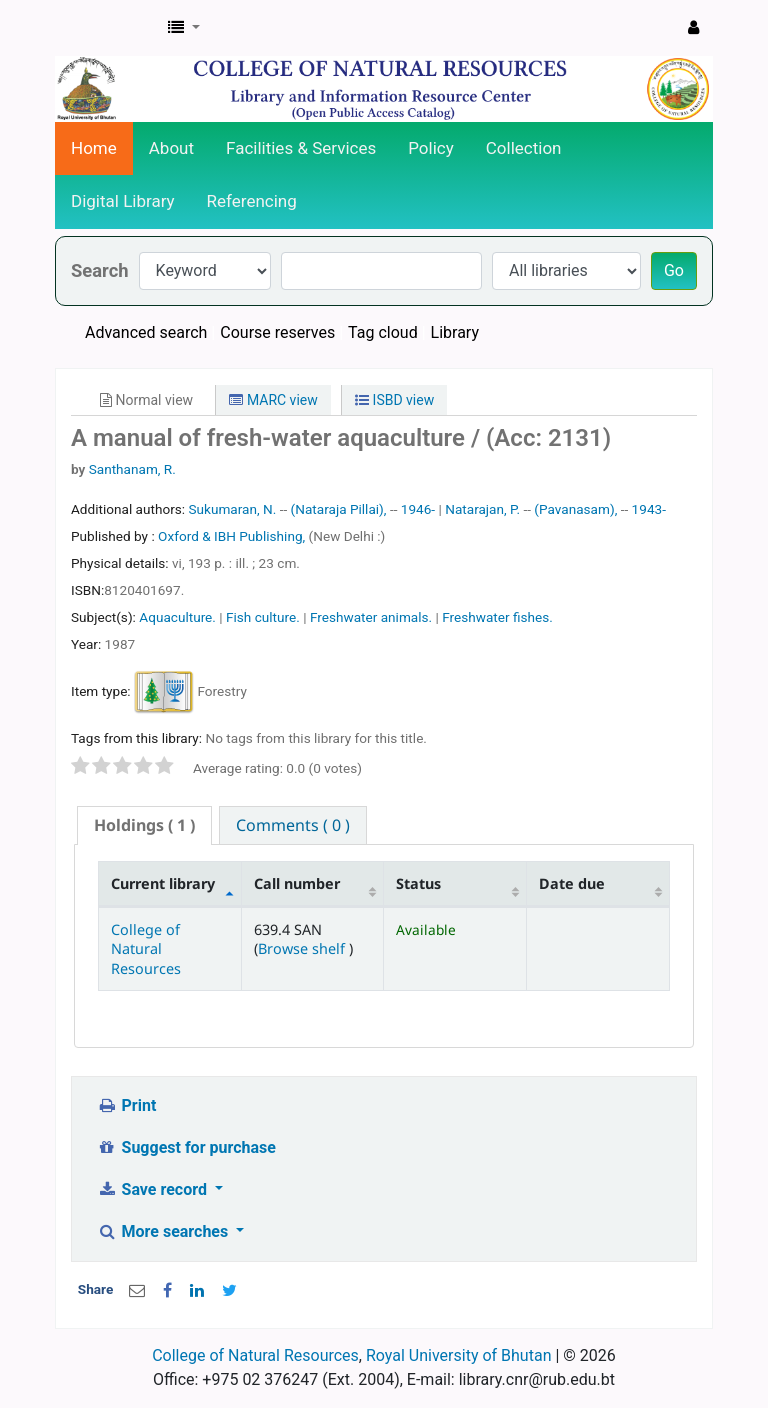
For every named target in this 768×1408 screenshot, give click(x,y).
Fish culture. (263, 617)
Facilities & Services (301, 148)
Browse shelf (303, 948)
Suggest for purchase (186, 1147)
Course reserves (277, 332)
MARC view (273, 400)
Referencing (252, 201)
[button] (184, 28)
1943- (649, 509)
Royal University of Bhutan (459, 1355)
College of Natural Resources (146, 949)
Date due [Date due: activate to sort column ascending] (572, 883)
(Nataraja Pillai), (339, 509)
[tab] (144, 825)
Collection (524, 148)
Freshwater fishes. (497, 617)
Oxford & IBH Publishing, (233, 536)
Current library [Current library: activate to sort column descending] (163, 883)
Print (126, 1105)
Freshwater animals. (371, 617)
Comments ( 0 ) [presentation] (293, 825)
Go (674, 270)
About (171, 148)
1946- (418, 509)
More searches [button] (164, 1231)
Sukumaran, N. (232, 509)
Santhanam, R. (132, 469)
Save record (154, 1189)
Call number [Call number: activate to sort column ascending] (297, 883)
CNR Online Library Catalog (106, 28)
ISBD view (394, 400)
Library (455, 332)
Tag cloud (383, 332)
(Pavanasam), (575, 509)
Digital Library (123, 201)
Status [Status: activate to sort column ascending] (418, 883)
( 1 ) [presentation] (144, 825)
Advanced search (146, 332)
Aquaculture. (177, 617)
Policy (431, 148)
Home (94, 148)
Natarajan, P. (482, 509)
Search (100, 270)
